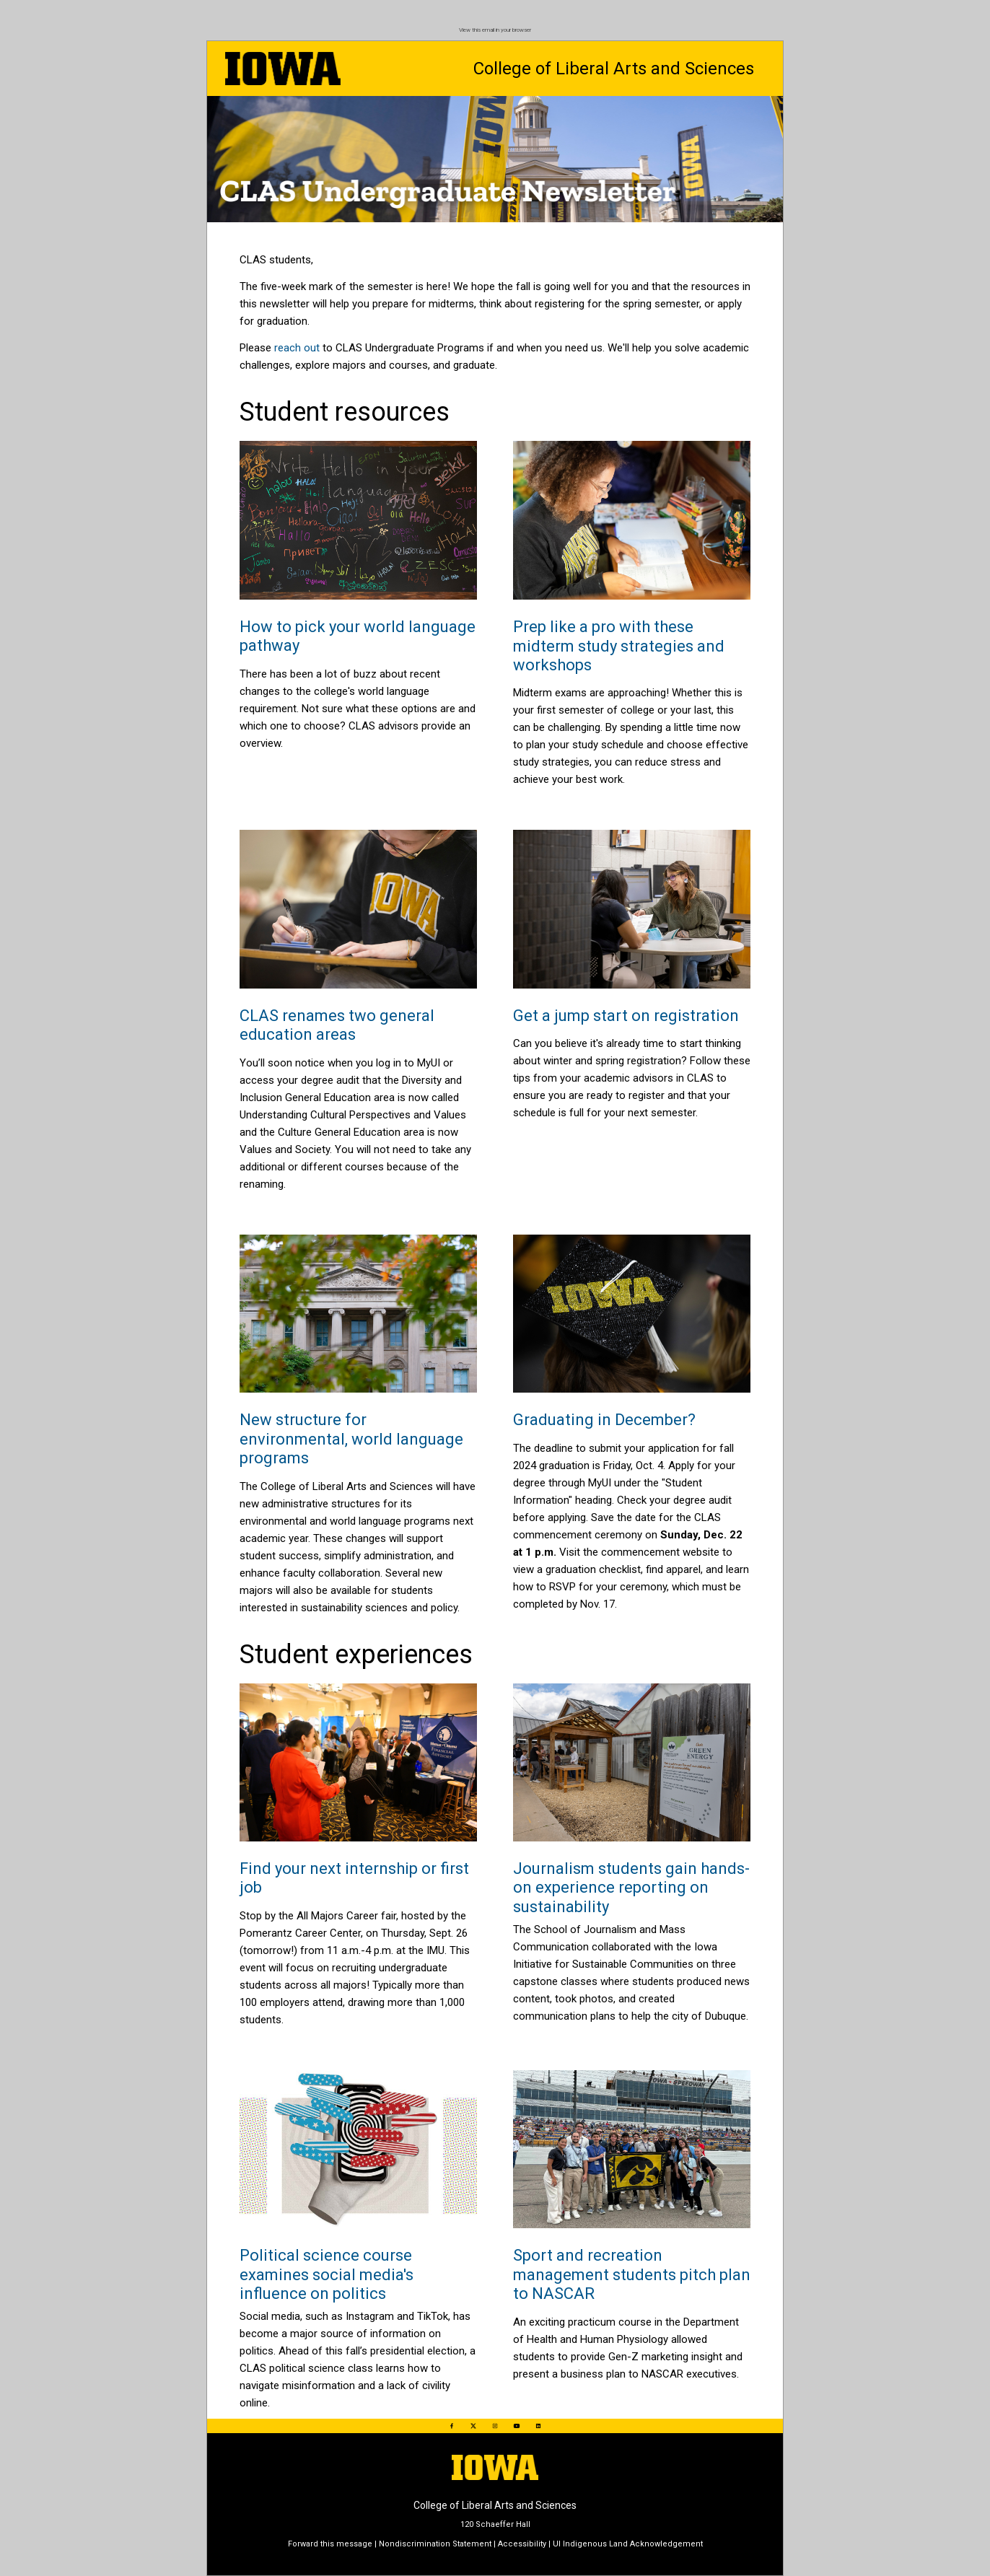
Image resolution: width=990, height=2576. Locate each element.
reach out (297, 347)
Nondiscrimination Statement (435, 2544)
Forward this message (330, 2544)
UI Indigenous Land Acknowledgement (628, 2544)
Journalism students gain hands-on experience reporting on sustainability (631, 1887)
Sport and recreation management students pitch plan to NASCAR (631, 2274)
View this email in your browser (495, 30)
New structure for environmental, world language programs (351, 1439)
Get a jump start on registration (626, 1016)
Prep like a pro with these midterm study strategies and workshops (618, 646)
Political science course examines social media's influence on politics (326, 2274)
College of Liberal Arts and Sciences (613, 68)
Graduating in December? (604, 1420)
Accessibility (522, 2544)
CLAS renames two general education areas (337, 1025)
